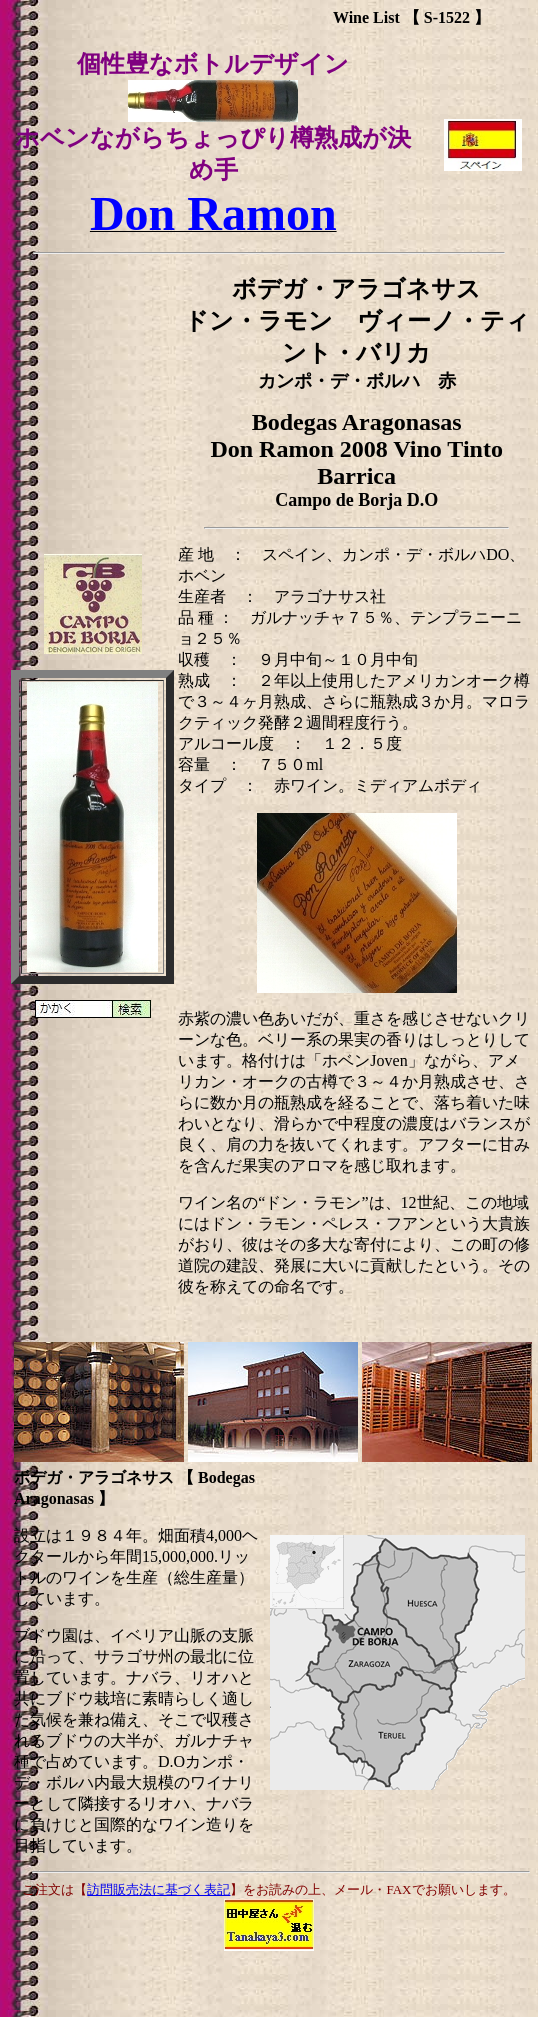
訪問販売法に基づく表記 (158, 1889)
